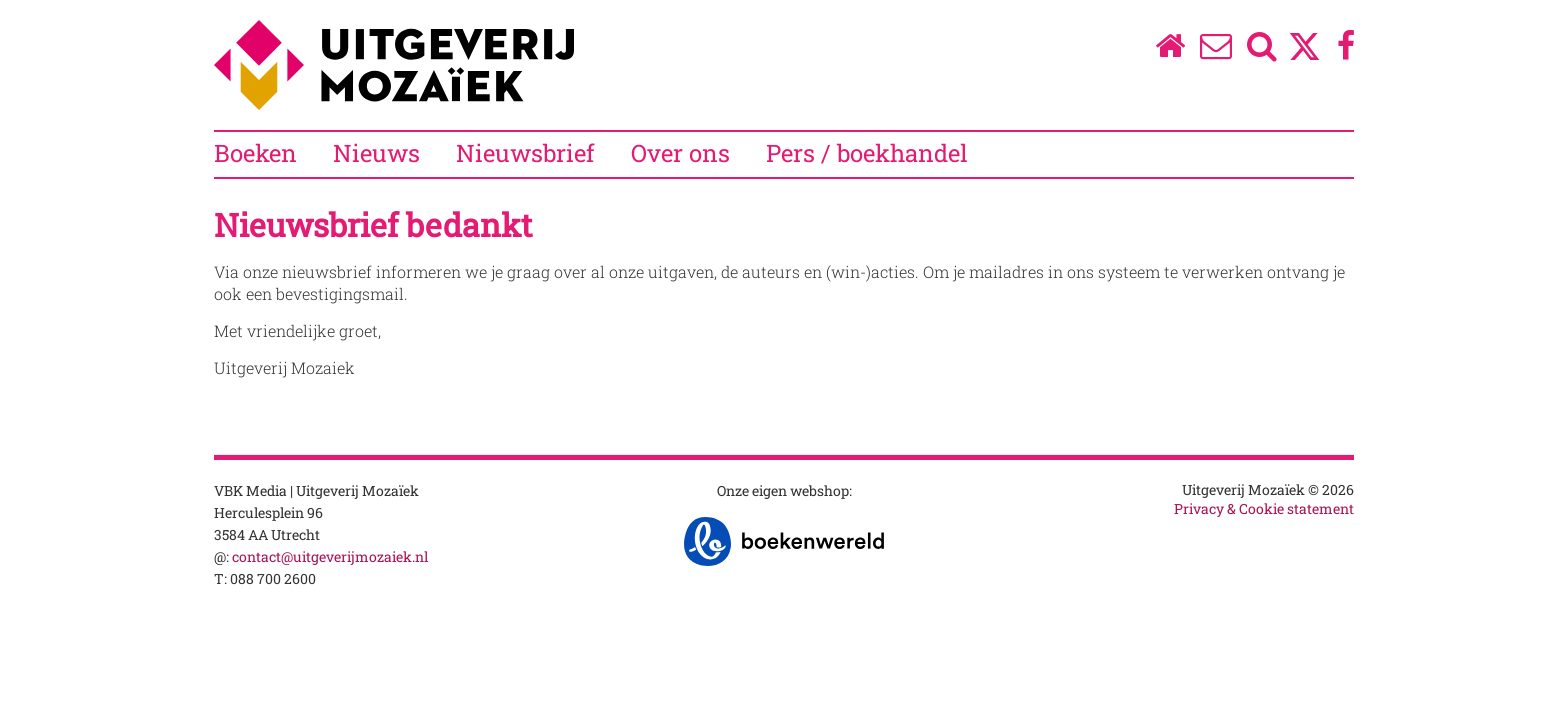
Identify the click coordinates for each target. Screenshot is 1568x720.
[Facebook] (1346, 50)
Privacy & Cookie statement (1264, 508)
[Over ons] (1216, 50)
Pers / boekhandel (867, 153)
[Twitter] (1304, 56)
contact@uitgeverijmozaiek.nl (330, 556)
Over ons (680, 153)
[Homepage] (1169, 50)
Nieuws (376, 153)
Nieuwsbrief (525, 153)
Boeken (255, 153)
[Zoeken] (1262, 50)
